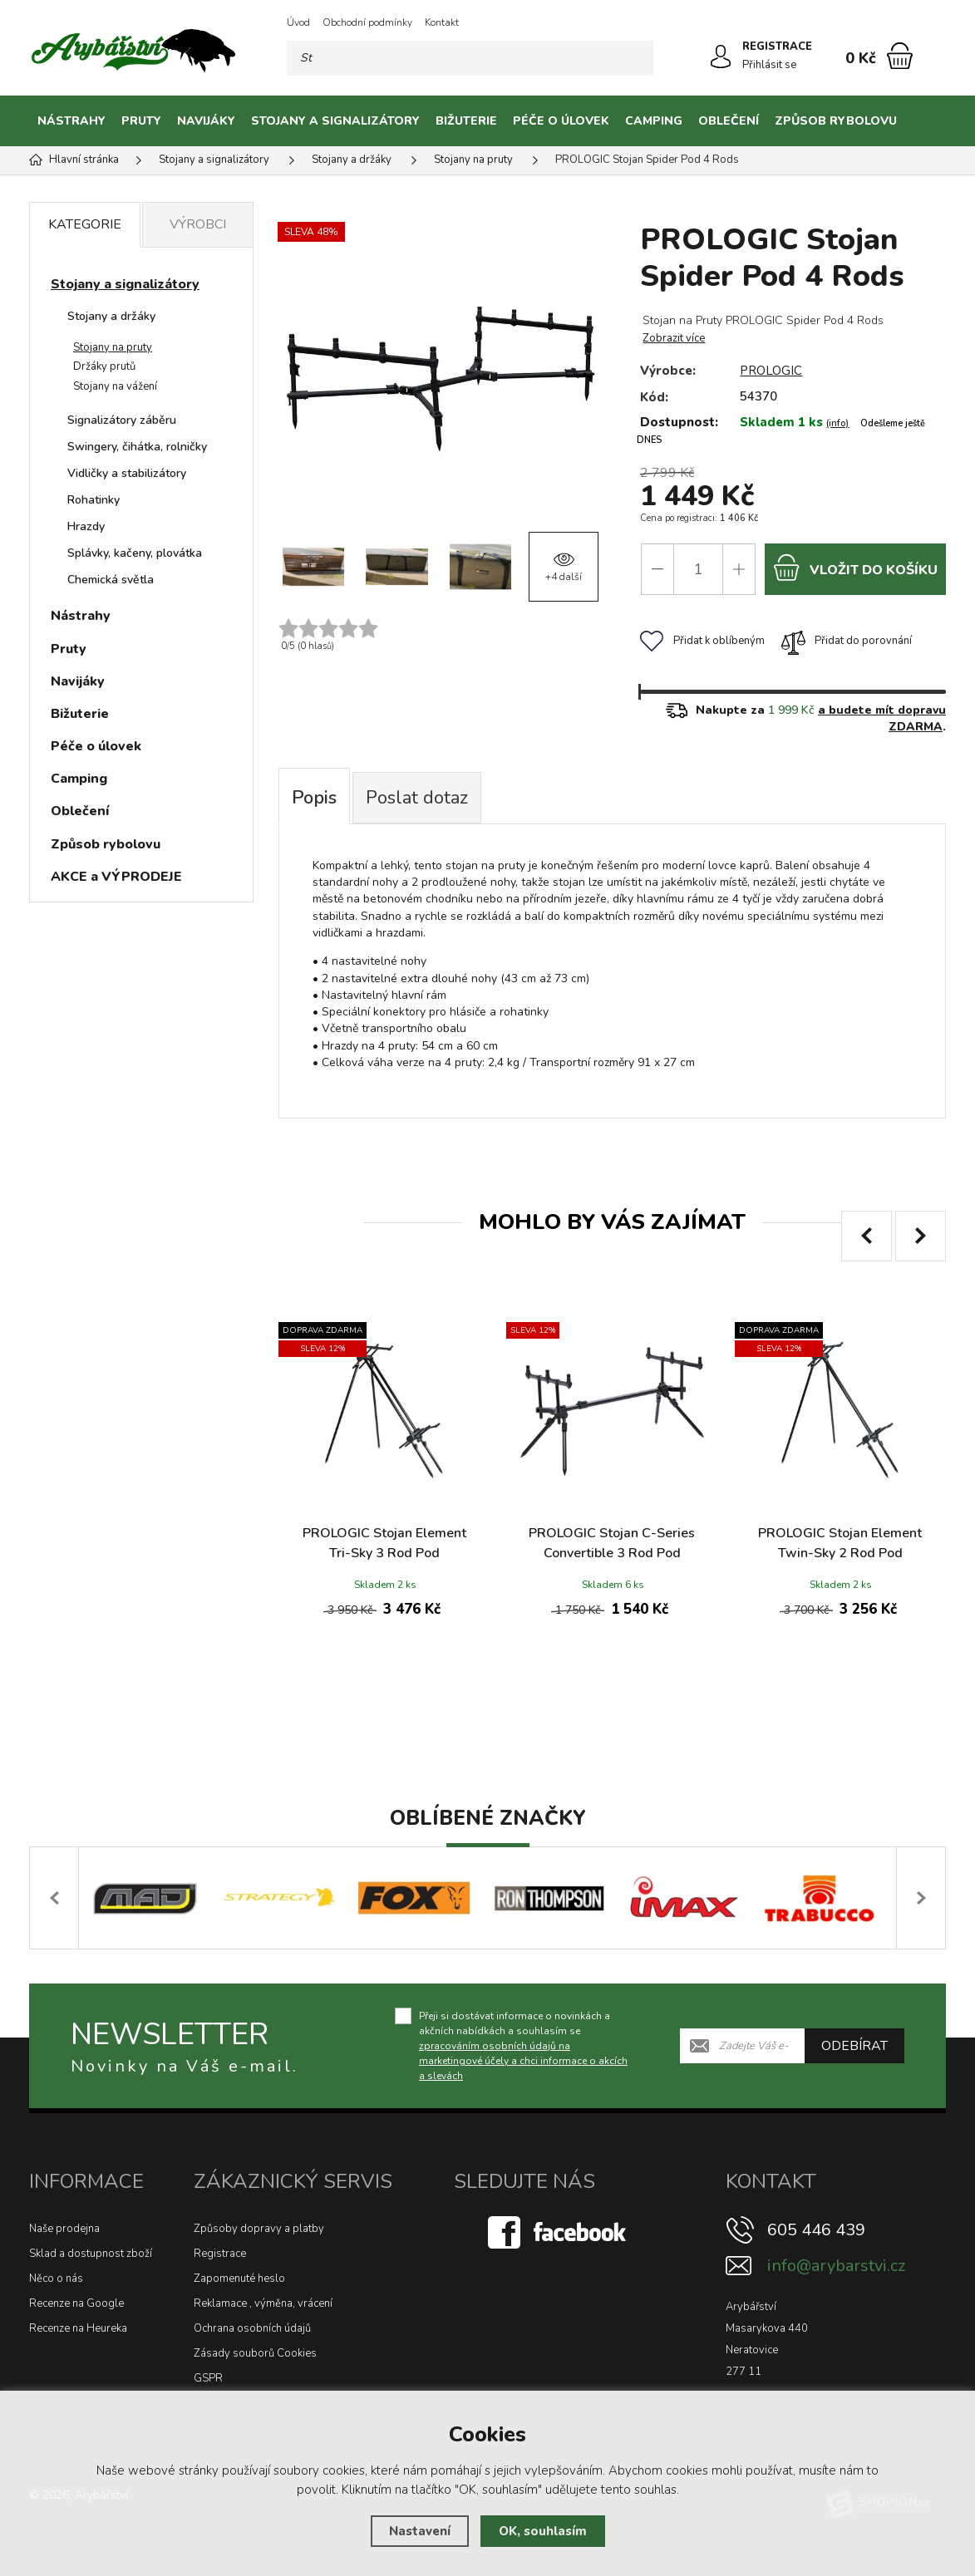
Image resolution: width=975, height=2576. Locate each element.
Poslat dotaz (417, 797)
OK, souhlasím (543, 2531)
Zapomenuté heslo (239, 2278)
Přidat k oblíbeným (702, 640)
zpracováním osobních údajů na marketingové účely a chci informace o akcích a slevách (523, 2060)
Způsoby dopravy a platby (259, 2228)
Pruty (141, 121)
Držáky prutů (104, 366)
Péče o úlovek (561, 121)
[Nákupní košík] (900, 55)
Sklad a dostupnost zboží (90, 2253)
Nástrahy (71, 121)
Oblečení (728, 121)
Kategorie (84, 224)
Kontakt (442, 22)
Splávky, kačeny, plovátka (134, 553)
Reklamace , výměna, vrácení (263, 2303)
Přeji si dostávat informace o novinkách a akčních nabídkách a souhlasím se (523, 2045)
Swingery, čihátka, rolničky (137, 447)
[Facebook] (558, 2231)
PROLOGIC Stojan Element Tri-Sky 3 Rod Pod (384, 1543)
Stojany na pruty (112, 347)
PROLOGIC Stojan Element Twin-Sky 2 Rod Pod (840, 1543)
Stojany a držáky (111, 316)
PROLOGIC (771, 370)
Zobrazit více (674, 338)
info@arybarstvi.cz (836, 2265)
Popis (314, 797)
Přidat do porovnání (846, 640)
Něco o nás (56, 2278)
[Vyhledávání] (470, 58)
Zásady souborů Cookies (255, 2353)
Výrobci (198, 224)
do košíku (855, 567)
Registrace (220, 2253)
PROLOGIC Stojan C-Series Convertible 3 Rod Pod (612, 1543)
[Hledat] (635, 58)
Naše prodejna (64, 2228)
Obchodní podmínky (367, 22)
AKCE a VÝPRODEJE (116, 877)
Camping (653, 121)
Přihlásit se (769, 64)
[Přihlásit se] (721, 56)
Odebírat (854, 2046)
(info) (837, 423)
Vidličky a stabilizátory (126, 473)
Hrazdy (86, 526)
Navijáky (206, 121)
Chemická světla (110, 579)
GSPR (208, 2378)
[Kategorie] (925, 121)
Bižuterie (466, 121)
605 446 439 (816, 2230)
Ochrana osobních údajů (252, 2328)
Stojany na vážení (115, 386)
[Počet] (698, 569)
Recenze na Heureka (78, 2328)
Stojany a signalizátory (335, 121)
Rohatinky (93, 500)
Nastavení (420, 2531)
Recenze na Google (76, 2303)
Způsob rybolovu (836, 121)
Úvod (298, 22)
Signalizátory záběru (121, 420)
